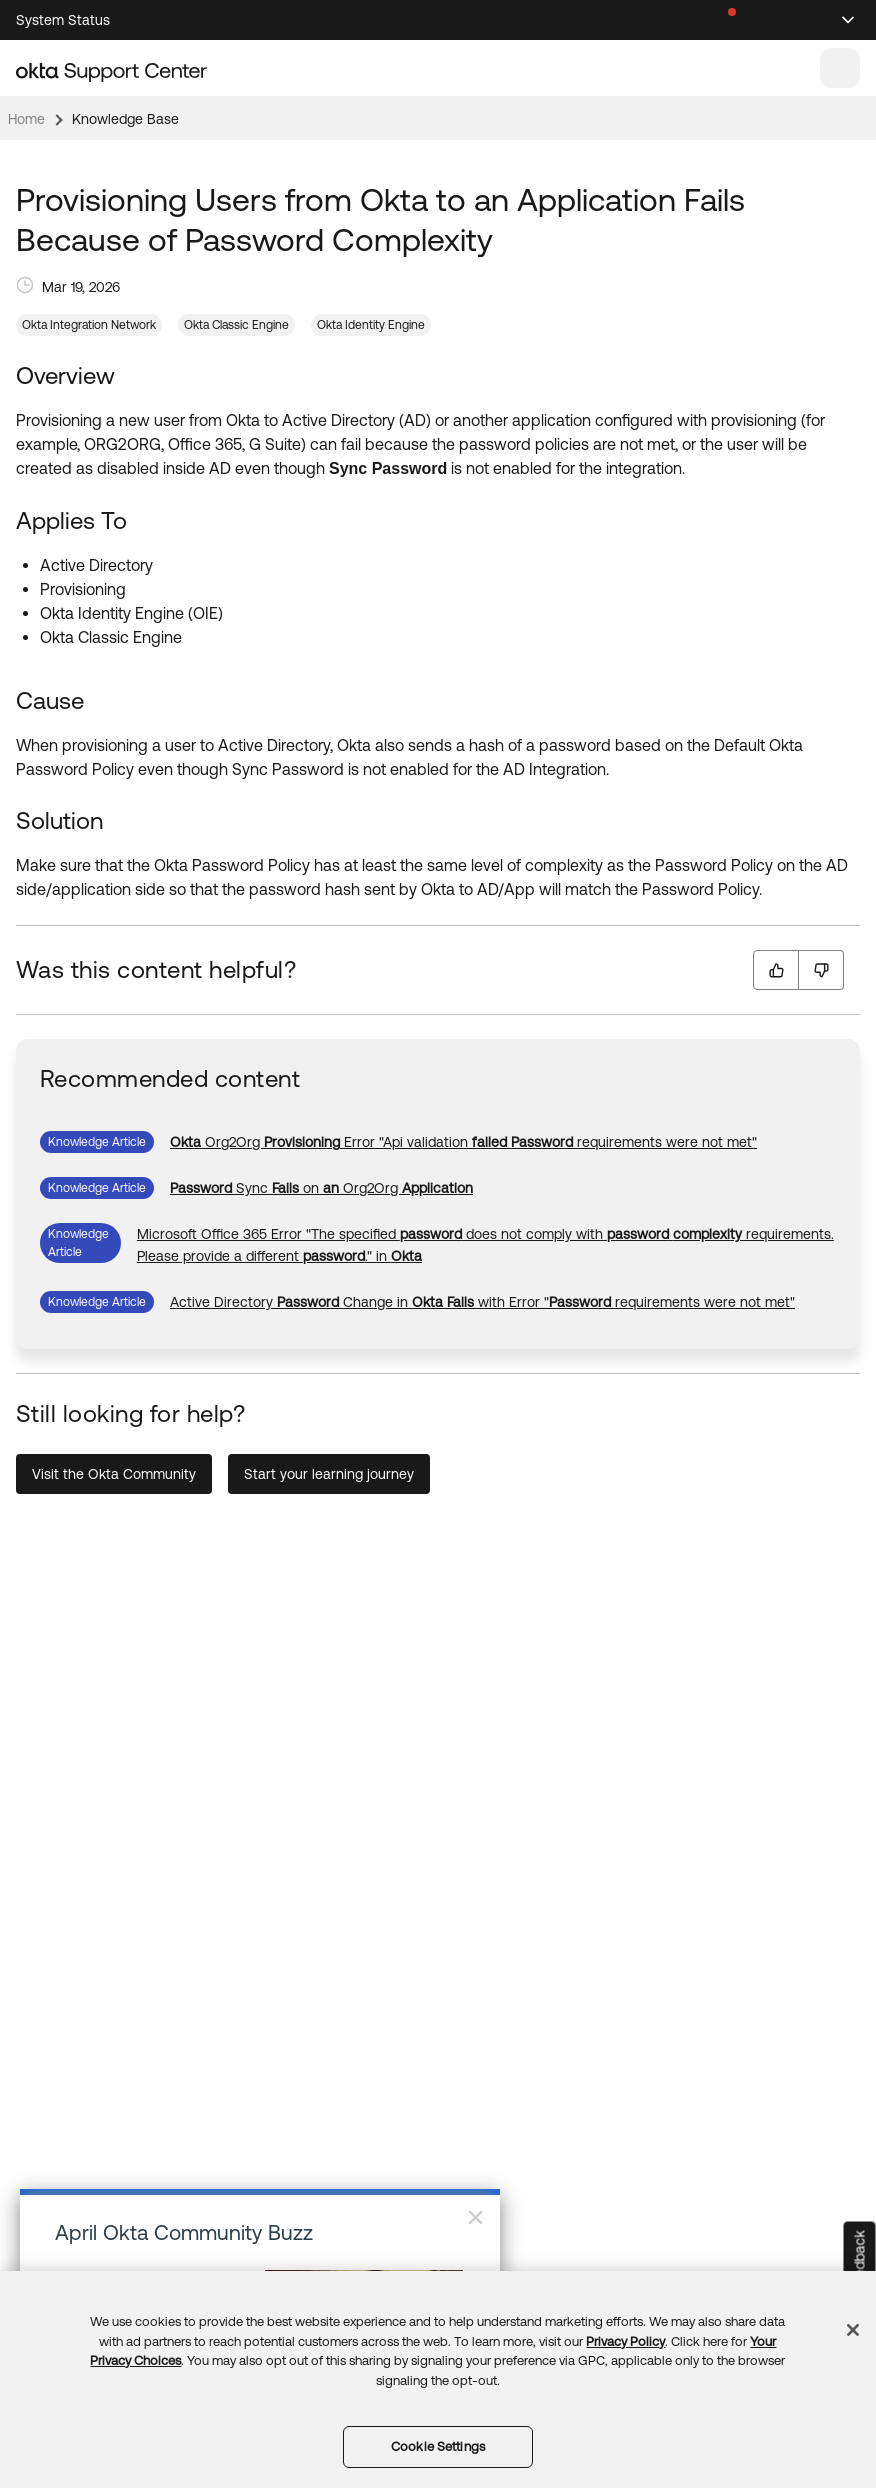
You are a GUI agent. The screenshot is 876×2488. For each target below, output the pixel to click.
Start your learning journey (329, 1474)
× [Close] (475, 2217)
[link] (463, 1142)
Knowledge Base (125, 119)
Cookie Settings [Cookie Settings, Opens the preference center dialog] (438, 2446)
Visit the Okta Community (114, 1474)
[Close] (853, 2330)
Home (26, 119)
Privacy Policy (625, 2341)
